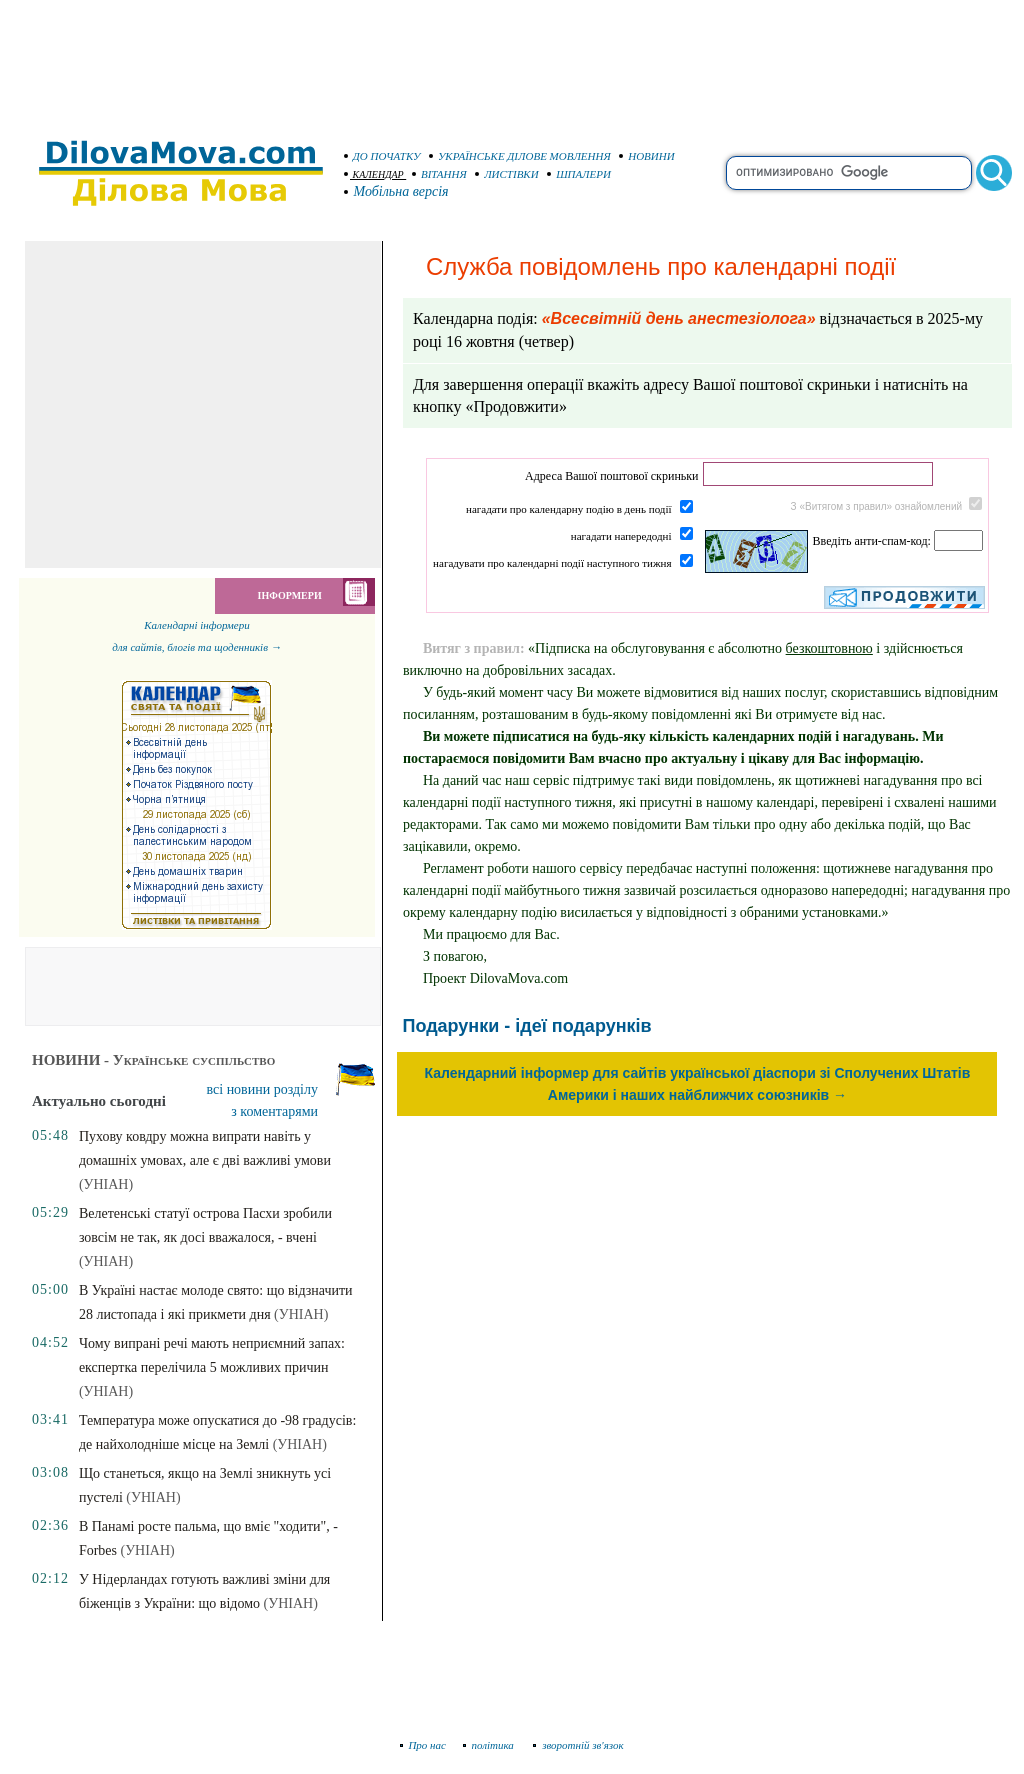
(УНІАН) (106, 1184)
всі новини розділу (263, 1089)
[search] (849, 173)
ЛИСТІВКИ (507, 174)
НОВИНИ (647, 156)
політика (490, 1745)
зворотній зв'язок (578, 1745)
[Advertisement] (512, 60)
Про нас (423, 1745)
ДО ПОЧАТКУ (382, 156)
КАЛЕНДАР (374, 174)
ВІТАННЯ (439, 174)
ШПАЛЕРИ (579, 174)
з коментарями (274, 1111)
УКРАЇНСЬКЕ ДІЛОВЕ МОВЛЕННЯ (520, 156)
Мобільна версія (397, 191)
